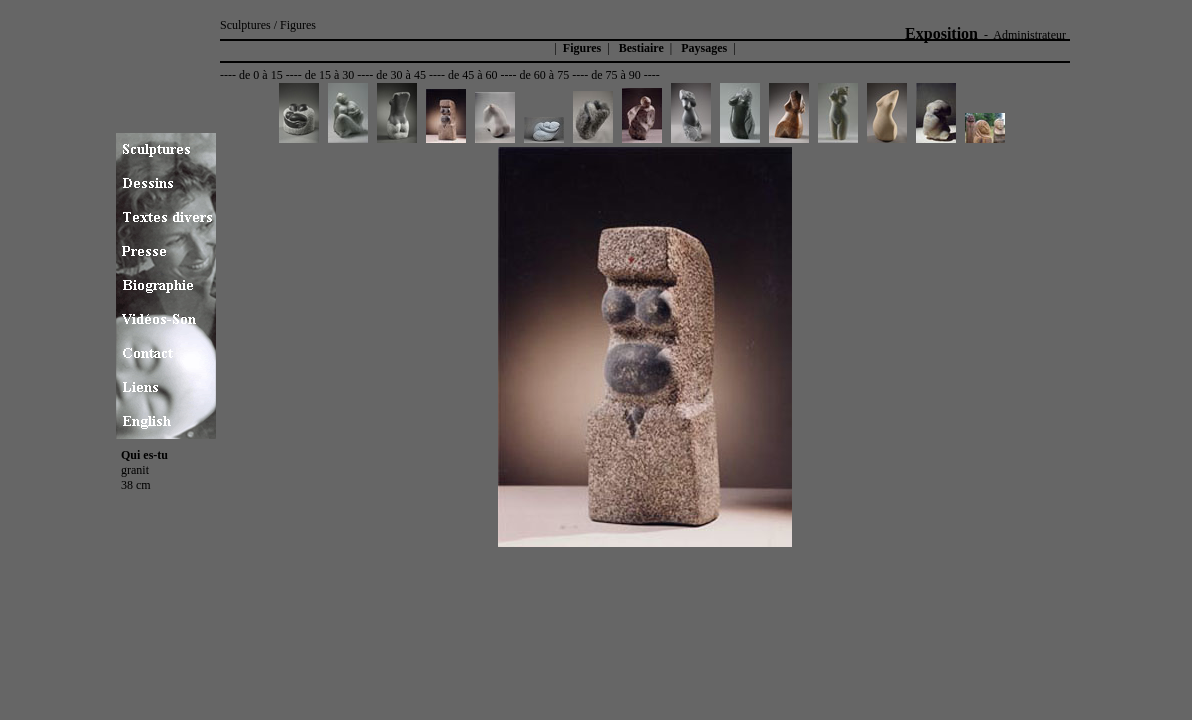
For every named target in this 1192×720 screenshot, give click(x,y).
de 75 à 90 (616, 75)
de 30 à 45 (401, 75)
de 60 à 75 (545, 75)
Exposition (941, 33)
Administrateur (1029, 35)
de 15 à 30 (330, 75)
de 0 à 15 (261, 75)
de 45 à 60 (473, 75)
